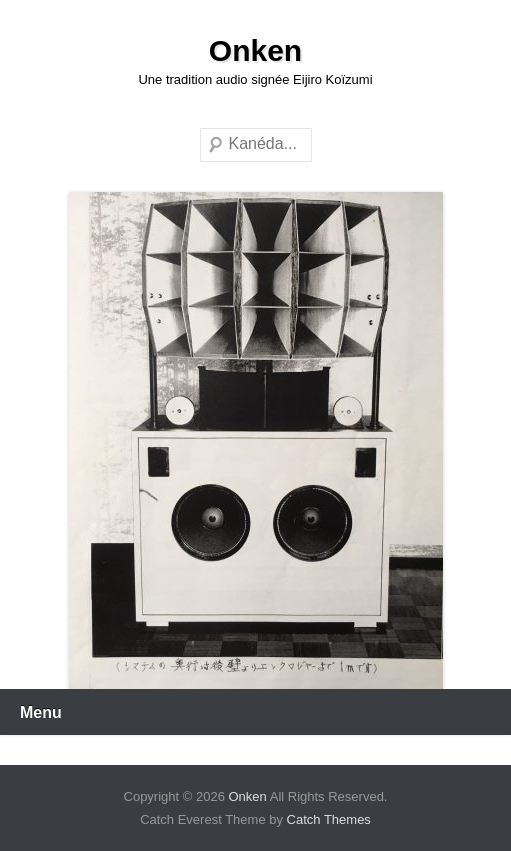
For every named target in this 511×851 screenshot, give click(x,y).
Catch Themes (329, 819)
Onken (255, 50)
